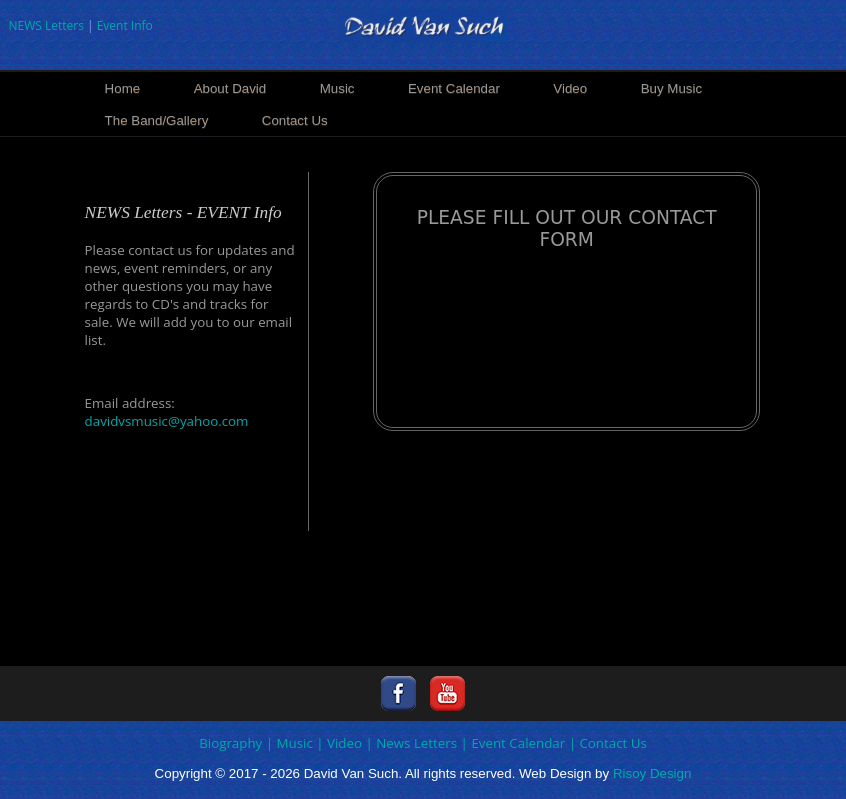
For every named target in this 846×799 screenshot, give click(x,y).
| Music (289, 743)
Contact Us (295, 120)
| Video (339, 743)
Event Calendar (454, 88)
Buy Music (671, 88)
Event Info (125, 25)
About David (230, 88)
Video (570, 88)
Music (337, 88)
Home (123, 88)
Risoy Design (652, 773)
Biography (230, 743)
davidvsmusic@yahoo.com (167, 421)
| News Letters (411, 743)
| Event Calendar (513, 743)
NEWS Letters (45, 25)
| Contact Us (608, 743)
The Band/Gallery (157, 120)
